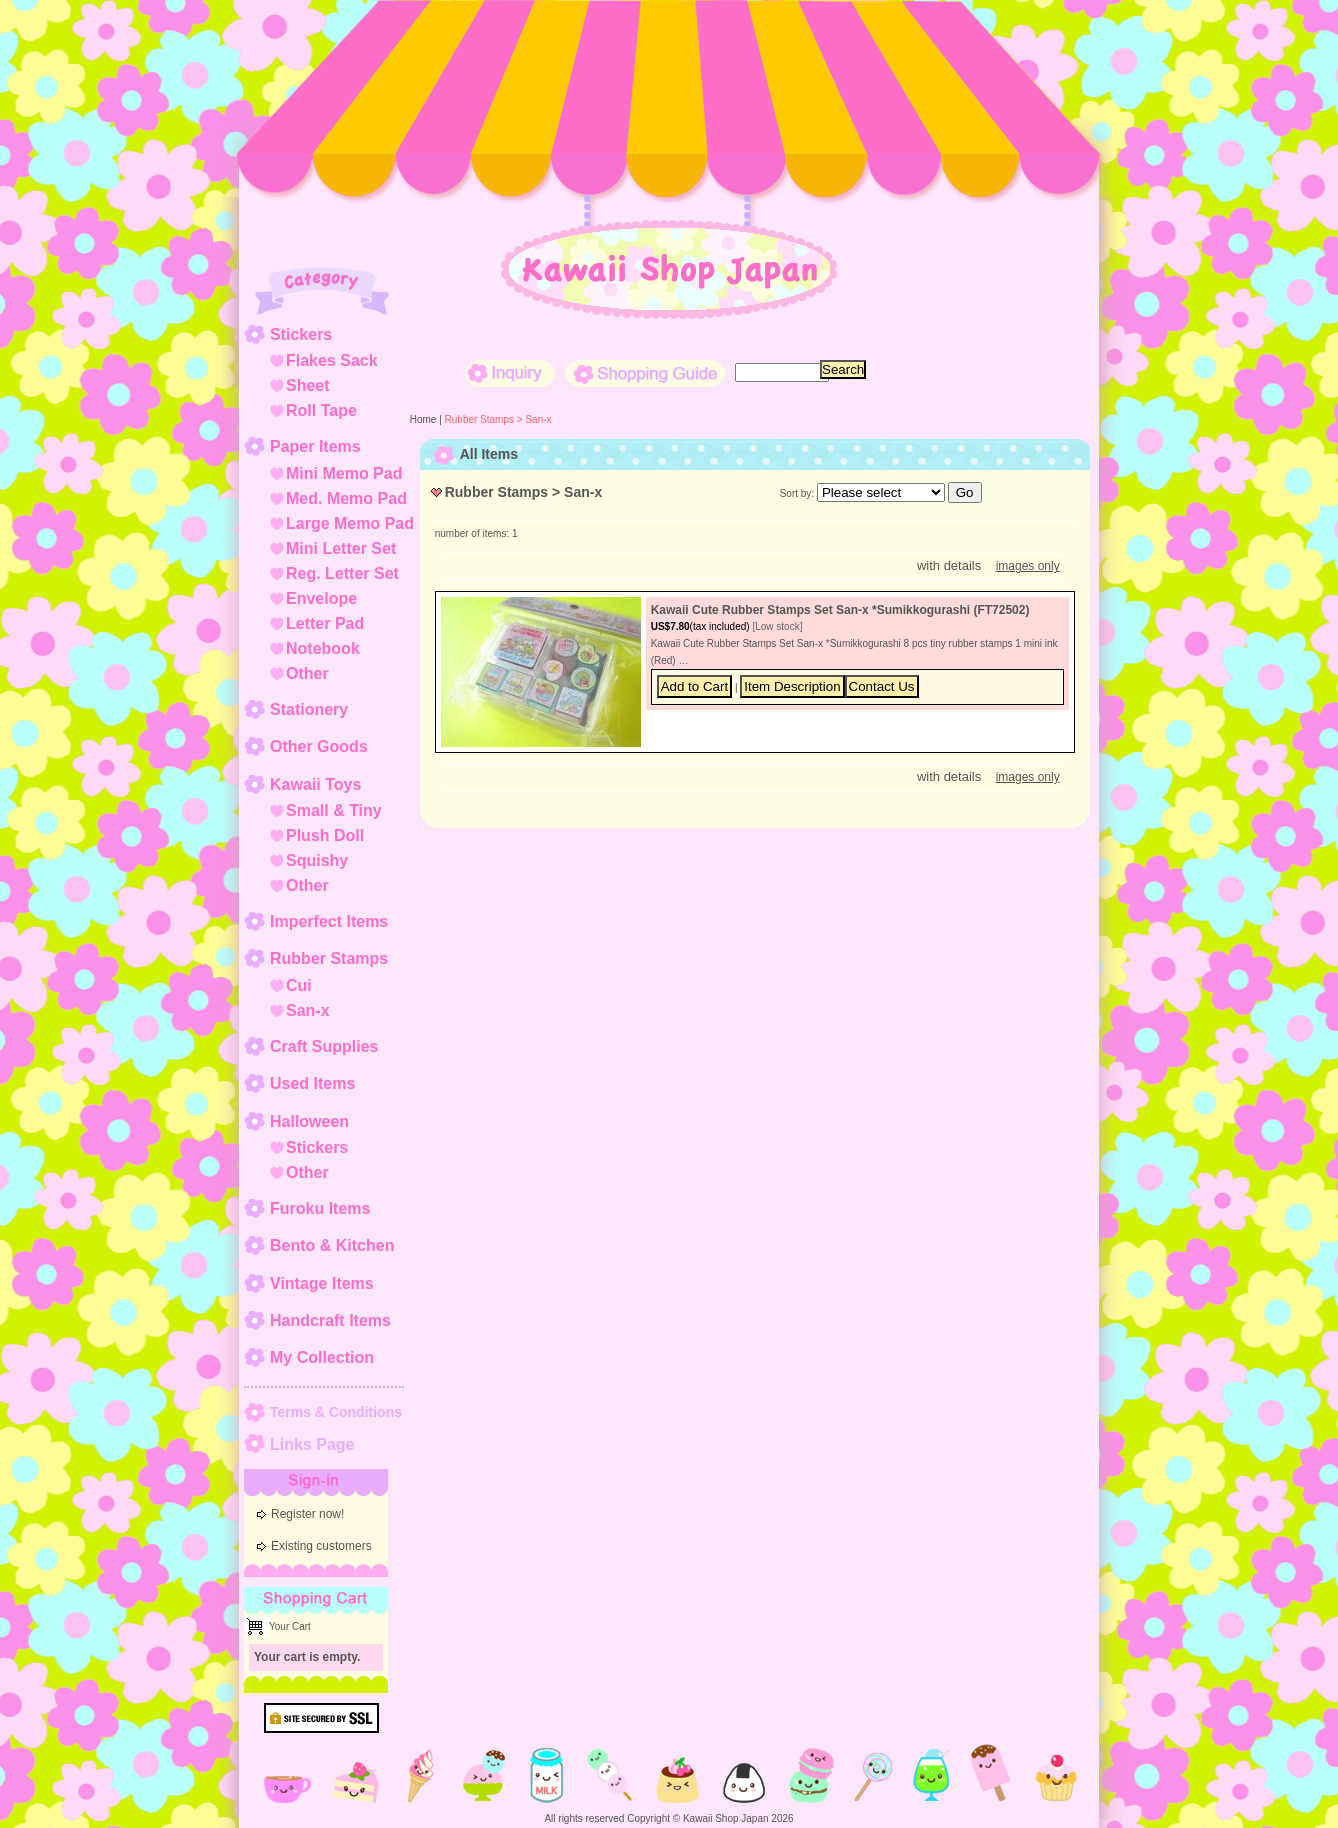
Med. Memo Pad (346, 498)
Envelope (321, 598)
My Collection (322, 1357)
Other (307, 673)
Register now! (307, 1514)
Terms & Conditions (336, 1412)
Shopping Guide (645, 373)
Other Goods (319, 746)
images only (1028, 566)
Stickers (301, 334)
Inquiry (510, 373)
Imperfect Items (329, 921)
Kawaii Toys (315, 784)
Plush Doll (325, 835)
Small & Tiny (334, 810)
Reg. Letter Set (342, 573)
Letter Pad (325, 623)
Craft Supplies (324, 1046)
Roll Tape (321, 410)
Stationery (309, 709)
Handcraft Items (330, 1320)
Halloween (309, 1121)
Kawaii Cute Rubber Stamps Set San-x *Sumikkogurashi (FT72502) (840, 610)
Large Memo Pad (350, 523)
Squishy (317, 860)
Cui (299, 985)
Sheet (308, 385)
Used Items (312, 1083)
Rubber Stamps (329, 958)
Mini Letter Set (341, 548)
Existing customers (321, 1546)
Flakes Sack (332, 360)
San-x (308, 1010)
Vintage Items (322, 1283)
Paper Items (315, 446)
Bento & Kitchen (332, 1245)
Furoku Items (320, 1208)
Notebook (323, 648)
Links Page (312, 1444)
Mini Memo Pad (344, 473)
